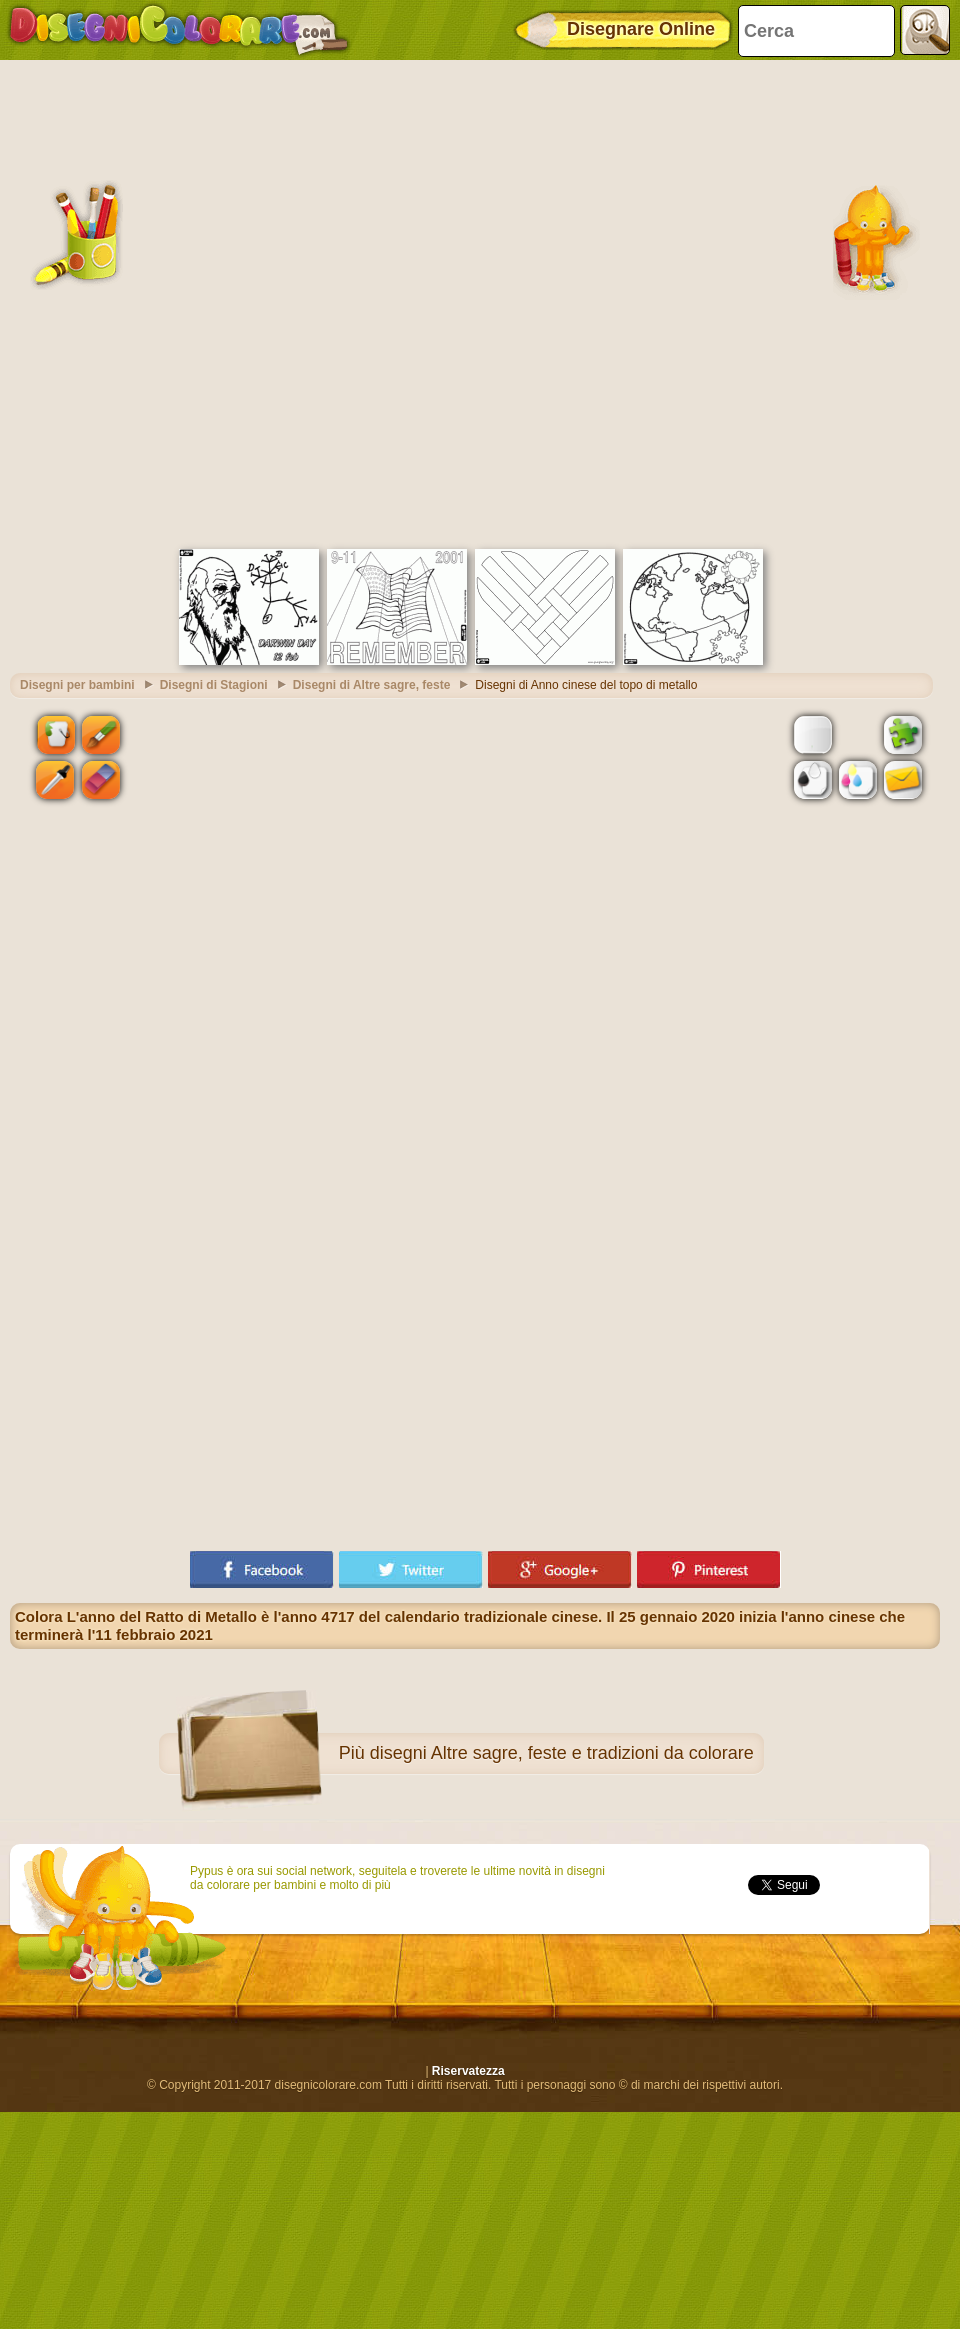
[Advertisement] (237, 302)
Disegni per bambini (77, 685)
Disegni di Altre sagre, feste (372, 685)
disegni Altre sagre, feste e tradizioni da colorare (562, 1753)
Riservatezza (468, 2071)
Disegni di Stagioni (214, 685)
